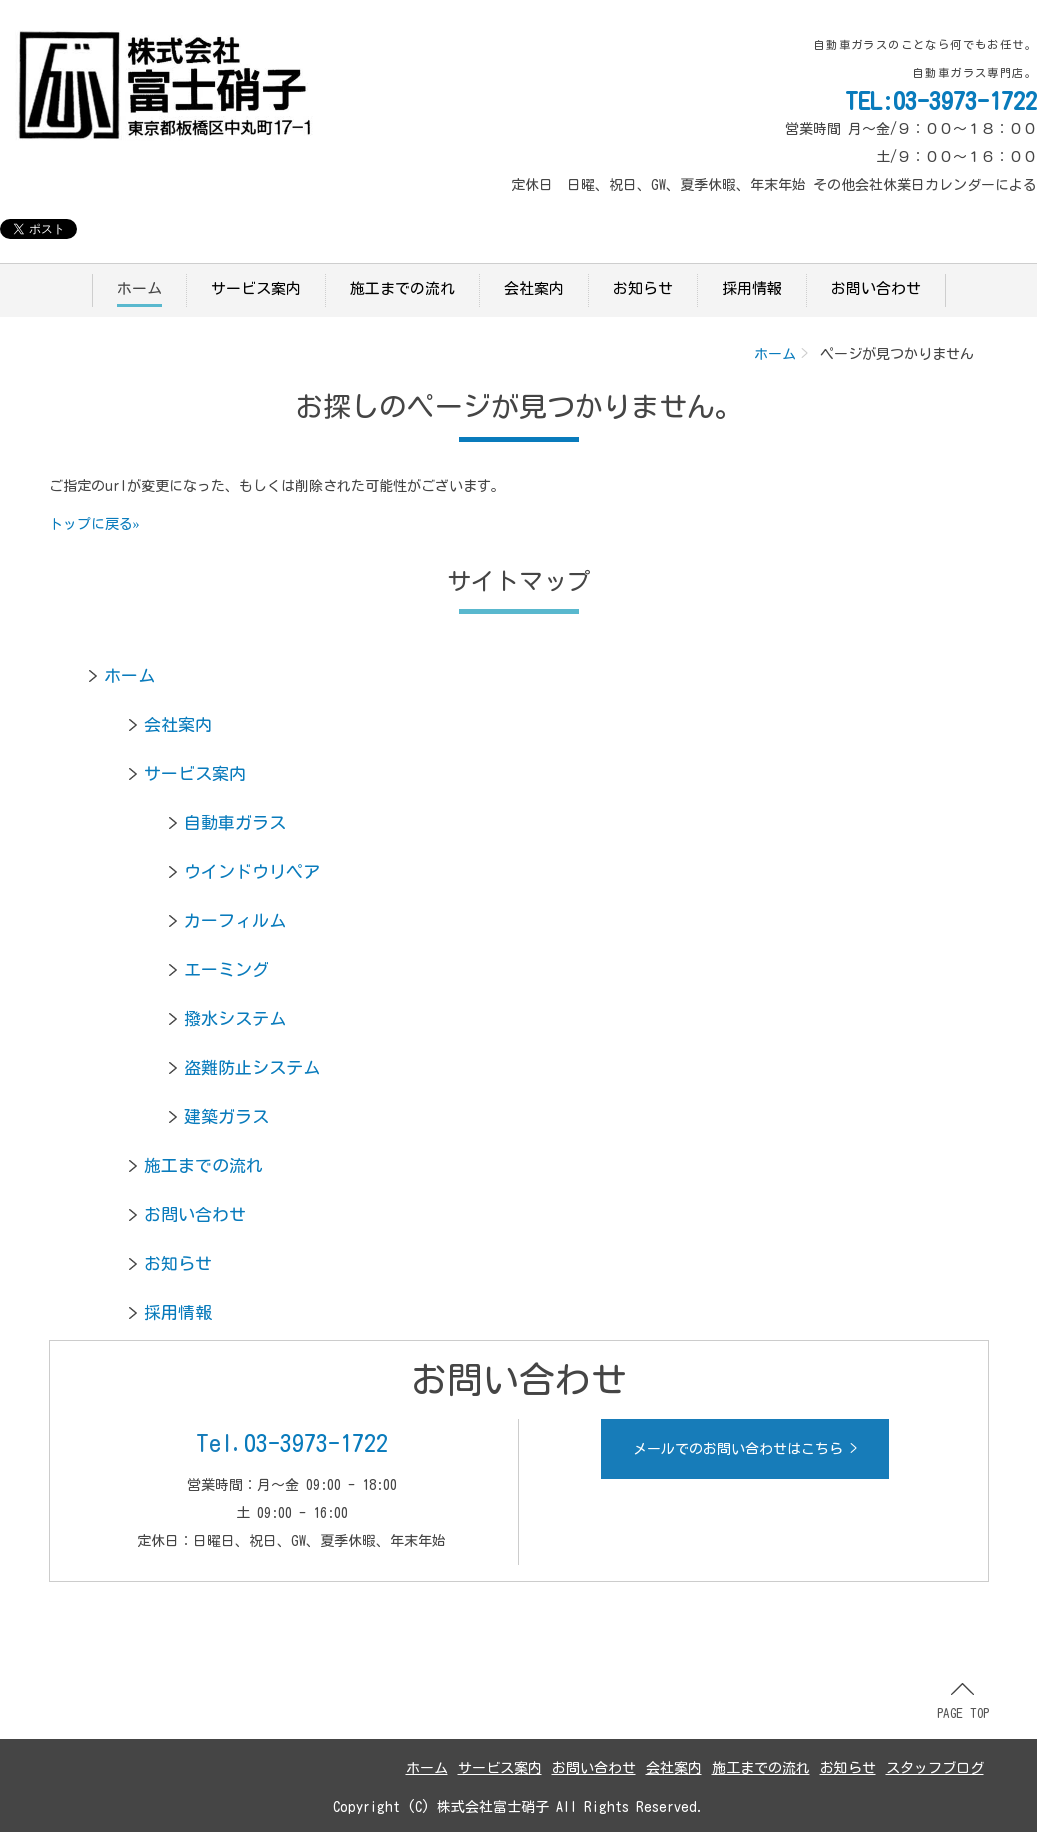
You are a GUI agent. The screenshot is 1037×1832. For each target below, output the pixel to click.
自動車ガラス (235, 822)
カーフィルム (235, 920)
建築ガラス (226, 1116)
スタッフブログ (935, 1768)
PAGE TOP (963, 1701)
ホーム (139, 288)
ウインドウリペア (252, 871)
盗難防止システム (252, 1067)
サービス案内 (256, 288)
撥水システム (235, 1018)
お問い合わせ (876, 288)
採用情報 (752, 288)
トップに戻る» (94, 524)
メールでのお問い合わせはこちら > (745, 1449)
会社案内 (534, 288)
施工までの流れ (402, 288)
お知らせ (643, 288)
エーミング (226, 969)
